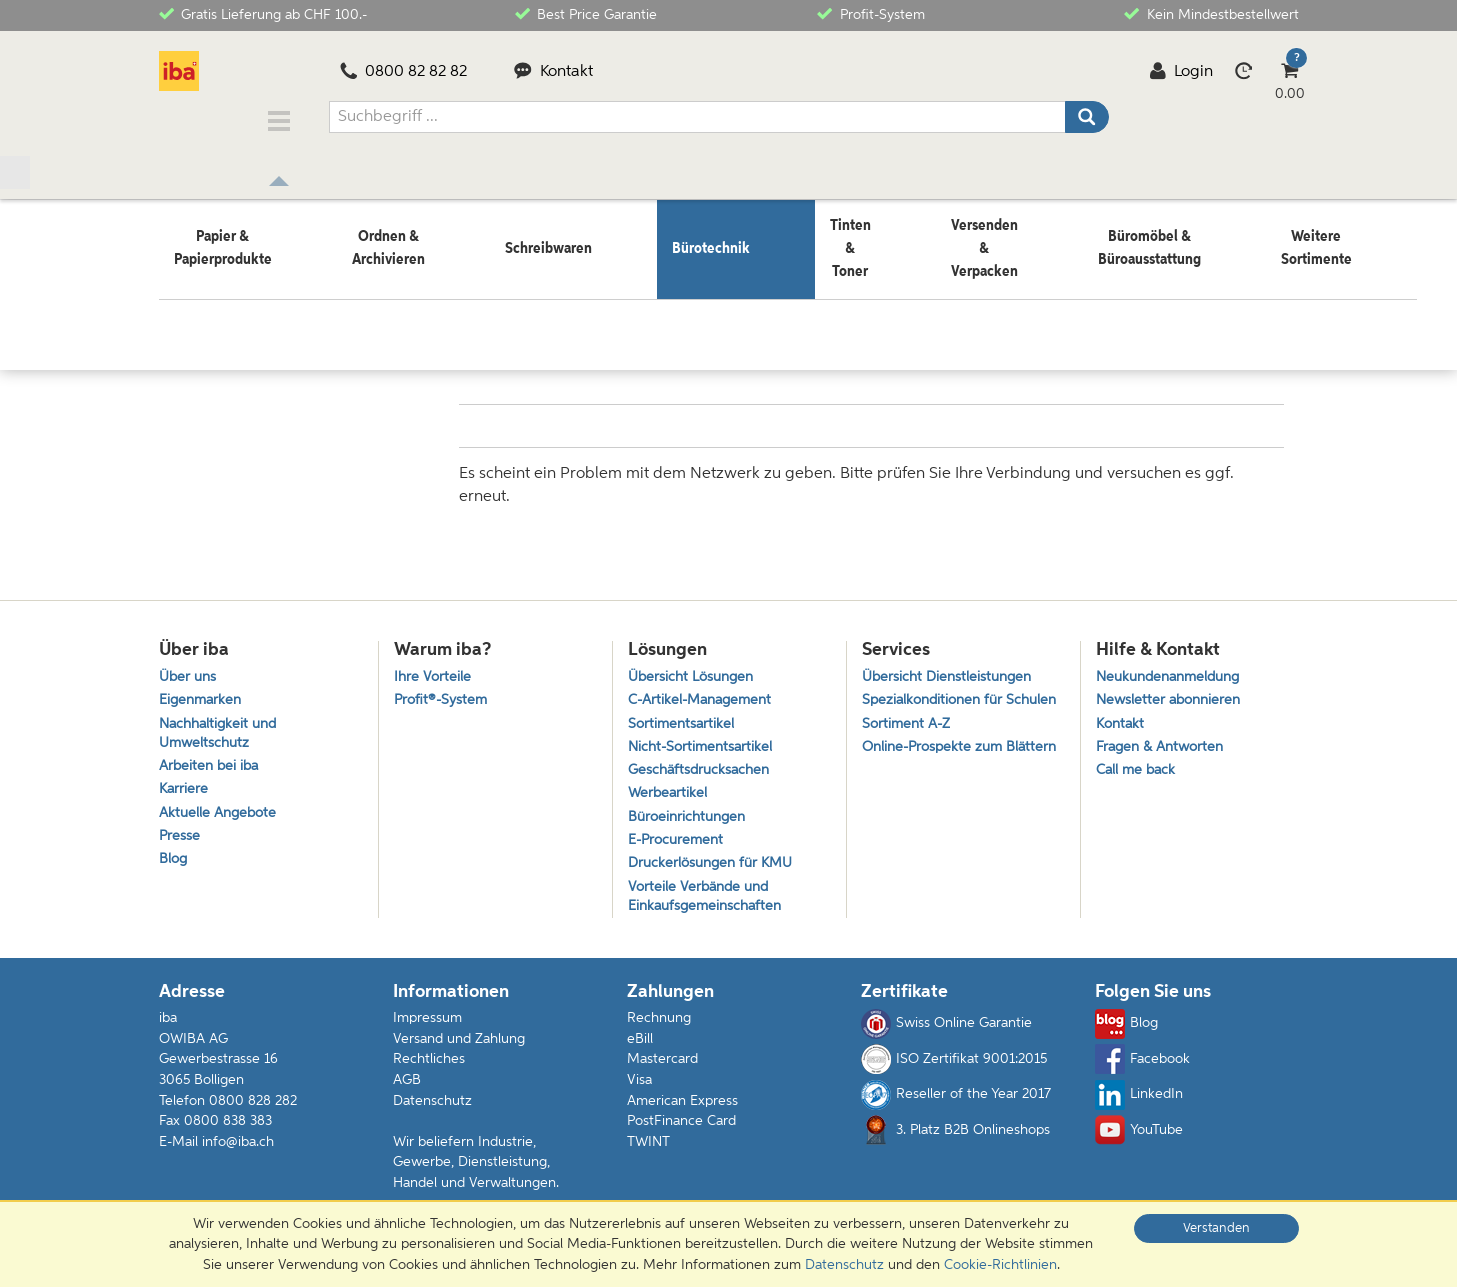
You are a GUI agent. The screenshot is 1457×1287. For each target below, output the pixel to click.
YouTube (1139, 1139)
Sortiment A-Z (908, 735)
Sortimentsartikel (683, 714)
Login (1181, 72)
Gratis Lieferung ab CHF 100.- (263, 13)
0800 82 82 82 (404, 72)
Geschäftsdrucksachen (702, 765)
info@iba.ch (238, 1150)
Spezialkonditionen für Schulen (936, 700)
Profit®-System (443, 689)
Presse (180, 837)
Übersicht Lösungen (695, 663)
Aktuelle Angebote (221, 812)
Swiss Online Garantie (946, 1033)
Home (178, 297)
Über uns (189, 663)
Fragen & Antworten (1164, 739)
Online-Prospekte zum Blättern (936, 772)
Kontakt (553, 72)
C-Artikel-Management (705, 689)
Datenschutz (432, 1109)
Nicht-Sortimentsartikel (703, 739)
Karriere (184, 786)
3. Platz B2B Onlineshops (955, 1139)
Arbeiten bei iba (211, 761)
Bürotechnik (251, 297)
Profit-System (870, 13)
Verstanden (1216, 1228)
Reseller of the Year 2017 (956, 1103)
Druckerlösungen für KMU (715, 867)
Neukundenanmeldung (1174, 663)
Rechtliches (429, 1068)
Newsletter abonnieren (1172, 689)
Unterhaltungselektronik (381, 297)
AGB (407, 1089)
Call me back (1138, 765)
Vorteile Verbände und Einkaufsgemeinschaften (709, 903)
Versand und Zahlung (459, 1048)
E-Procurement (678, 841)
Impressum (427, 1027)
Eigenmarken (202, 689)
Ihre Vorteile (433, 663)
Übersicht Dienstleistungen (951, 663)
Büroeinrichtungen (690, 816)
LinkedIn (1139, 1103)
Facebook (1142, 1068)
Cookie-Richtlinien (1000, 1265)
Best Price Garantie (586, 13)
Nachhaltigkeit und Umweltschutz (222, 725)
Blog (174, 863)
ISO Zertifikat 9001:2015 (954, 1068)
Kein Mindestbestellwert (1211, 13)
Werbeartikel (669, 790)
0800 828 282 (253, 1109)
